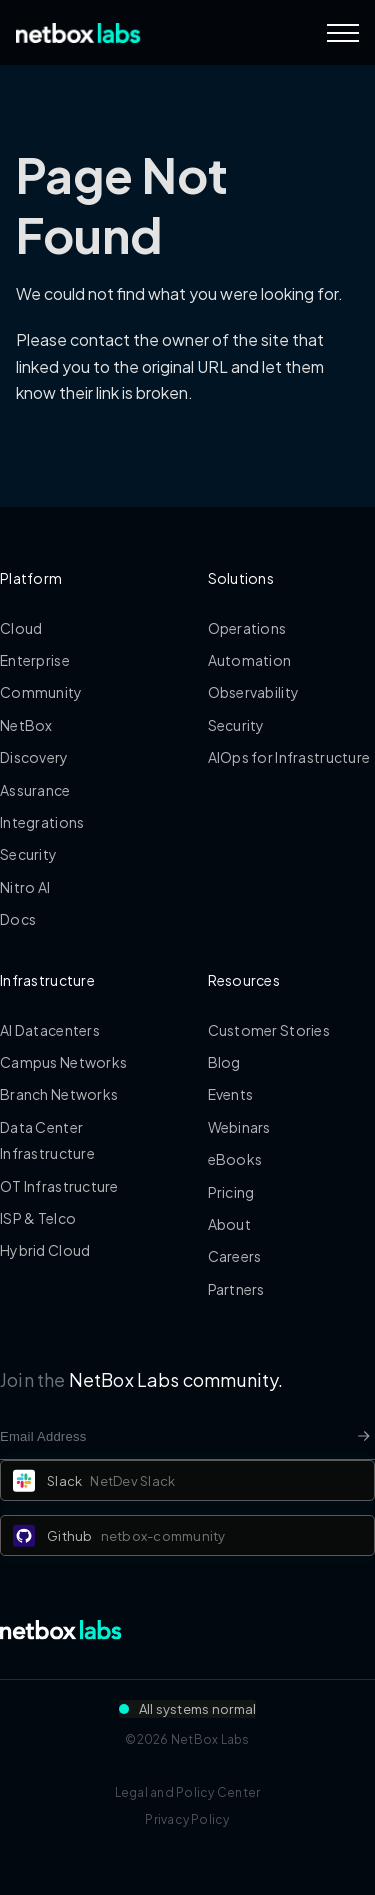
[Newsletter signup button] (364, 1436)
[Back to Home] (78, 33)
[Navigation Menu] (343, 33)
